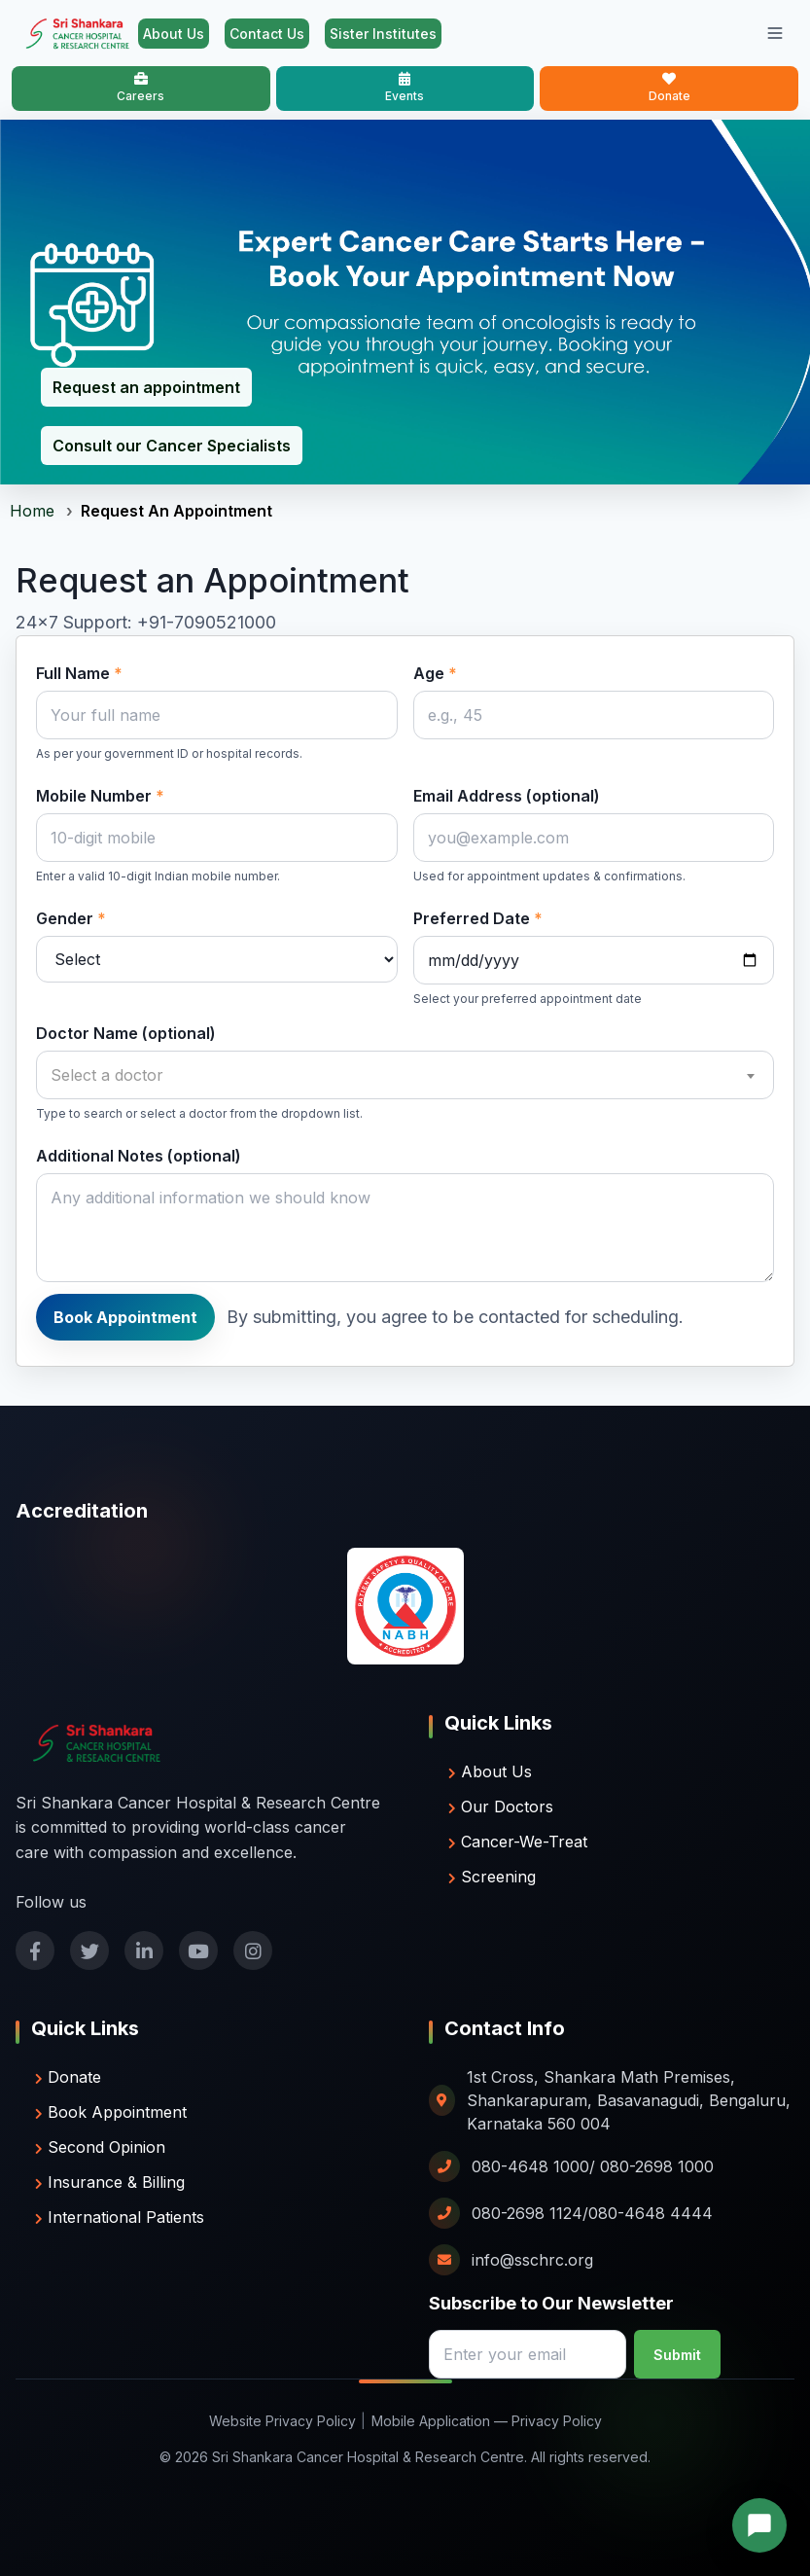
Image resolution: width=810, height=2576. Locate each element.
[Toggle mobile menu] (775, 33)
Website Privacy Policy (282, 2421)
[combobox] (405, 1075)
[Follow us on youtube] (198, 1950)
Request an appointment (146, 387)
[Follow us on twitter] (89, 1950)
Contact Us (266, 33)
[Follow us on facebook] (35, 1950)
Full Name (79, 673)
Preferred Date (478, 918)
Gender (71, 918)
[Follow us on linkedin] (143, 1950)
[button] (759, 2525)
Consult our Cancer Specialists (172, 445)
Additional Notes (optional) (138, 1155)
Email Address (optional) (506, 795)
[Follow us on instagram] (252, 1950)
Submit (677, 2354)
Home (32, 510)
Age (435, 673)
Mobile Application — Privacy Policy (486, 2421)
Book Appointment (125, 1317)
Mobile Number (100, 795)
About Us (173, 33)
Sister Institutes (383, 33)
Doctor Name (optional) (126, 1033)
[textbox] (405, 1075)
